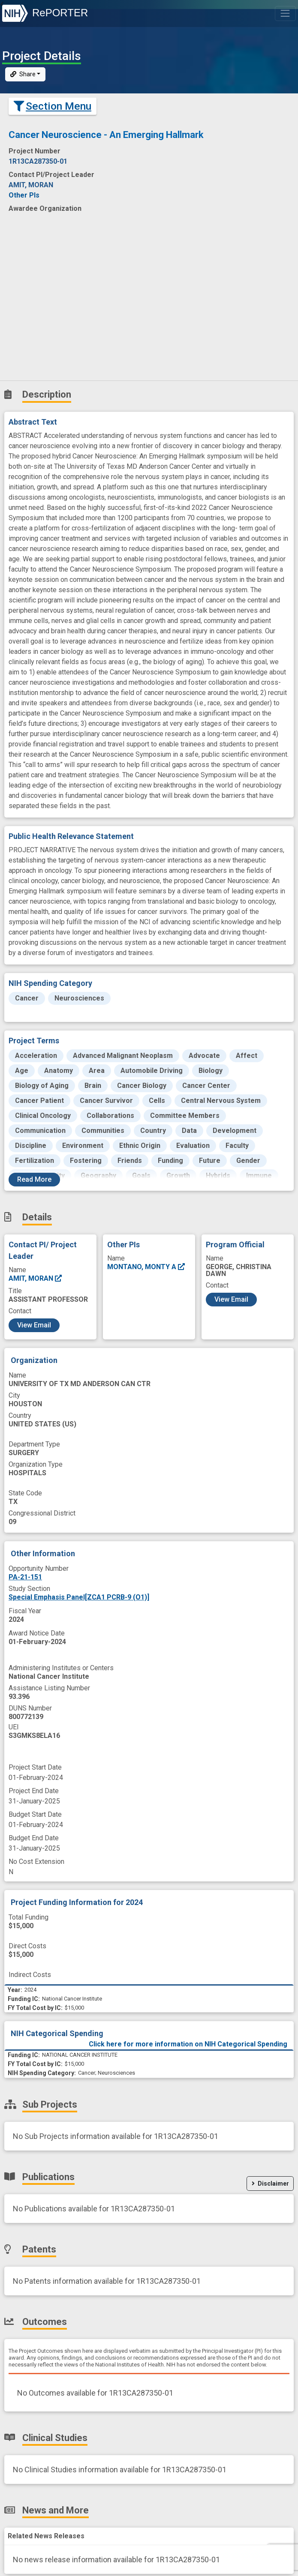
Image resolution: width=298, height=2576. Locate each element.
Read (34, 1179)
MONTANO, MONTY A (146, 1267)
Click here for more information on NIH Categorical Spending (188, 2044)
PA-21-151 (25, 1577)
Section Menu (52, 106)
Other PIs (24, 195)
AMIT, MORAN (36, 1278)
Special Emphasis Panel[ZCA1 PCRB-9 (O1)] (79, 1597)
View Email (34, 1325)
